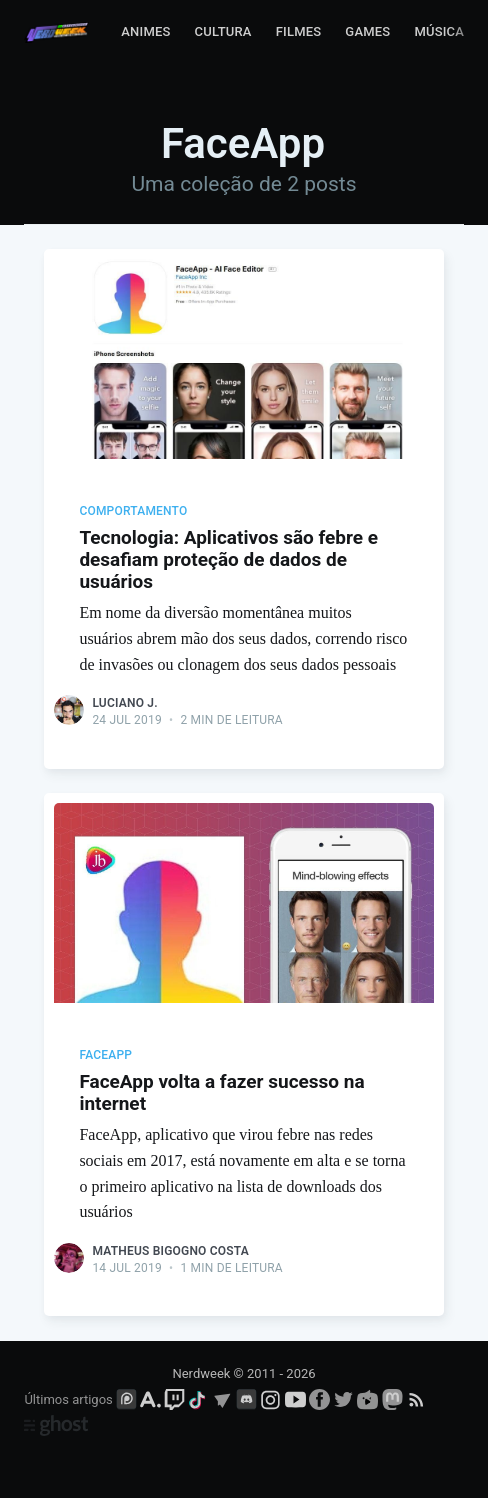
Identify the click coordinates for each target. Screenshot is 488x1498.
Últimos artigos (68, 1399)
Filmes (299, 31)
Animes (145, 31)
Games (367, 31)
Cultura (223, 31)
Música (439, 31)
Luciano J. (124, 703)
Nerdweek (201, 1373)
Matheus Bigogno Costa (170, 1251)
